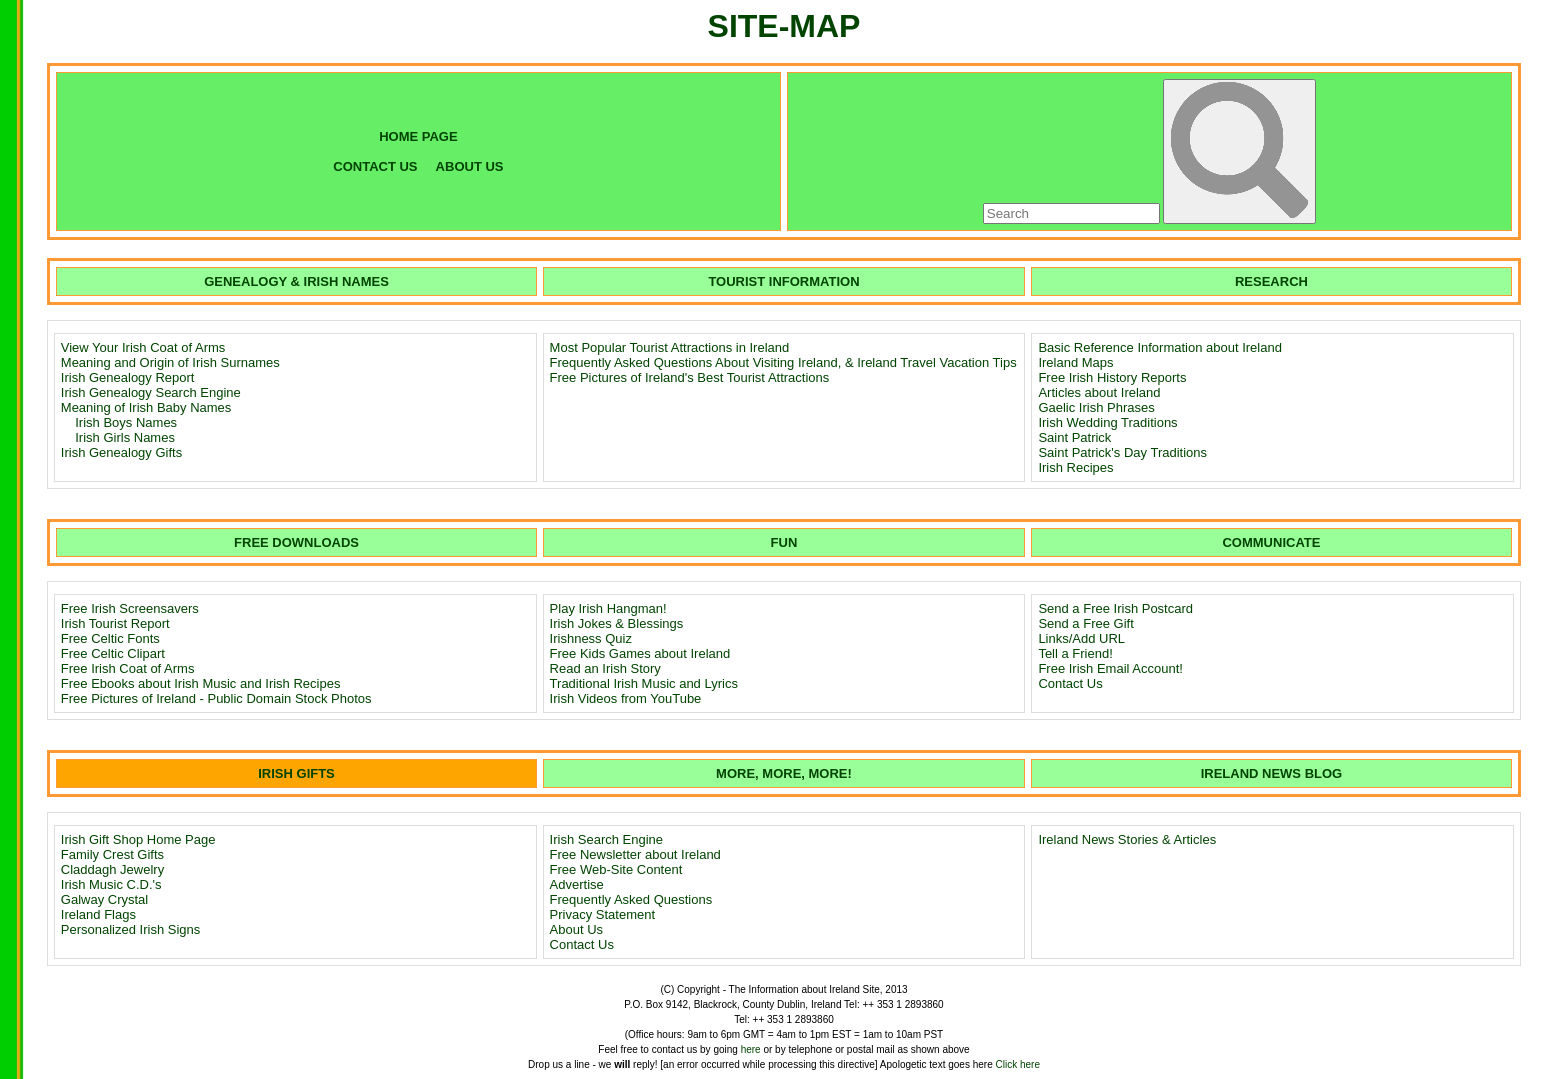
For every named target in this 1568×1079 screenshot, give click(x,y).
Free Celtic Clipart (113, 653)
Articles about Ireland (1099, 392)
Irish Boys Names (126, 422)
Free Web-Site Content (616, 869)
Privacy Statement (603, 914)
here (751, 1049)
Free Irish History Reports (1112, 377)
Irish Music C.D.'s (111, 884)
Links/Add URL (1081, 638)
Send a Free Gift (1085, 623)
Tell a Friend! (1075, 653)
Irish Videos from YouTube (626, 698)
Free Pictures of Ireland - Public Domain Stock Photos (216, 698)
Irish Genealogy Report (128, 377)
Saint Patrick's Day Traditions (1122, 452)
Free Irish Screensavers (130, 608)
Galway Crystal (104, 899)
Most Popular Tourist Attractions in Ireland (670, 347)
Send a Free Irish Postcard (1115, 608)
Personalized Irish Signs (130, 929)
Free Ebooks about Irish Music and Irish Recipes (201, 683)
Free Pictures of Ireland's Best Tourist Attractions (690, 377)
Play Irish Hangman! (608, 608)
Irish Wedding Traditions (1107, 422)
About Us (576, 929)
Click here (1018, 1064)
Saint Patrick (1074, 437)
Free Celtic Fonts (110, 638)
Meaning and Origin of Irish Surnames (170, 362)
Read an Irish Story (605, 668)
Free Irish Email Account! (1110, 668)
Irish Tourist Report (115, 623)
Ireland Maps (1075, 362)
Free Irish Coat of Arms (128, 668)
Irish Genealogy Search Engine (151, 392)
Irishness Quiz (591, 638)
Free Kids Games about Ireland (640, 653)
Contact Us (1070, 683)
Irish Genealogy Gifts (121, 452)
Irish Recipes (1075, 467)
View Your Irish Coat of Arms (143, 347)
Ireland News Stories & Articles (1127, 839)
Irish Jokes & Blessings (617, 623)
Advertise (577, 884)
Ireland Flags (98, 914)
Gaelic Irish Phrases (1096, 407)
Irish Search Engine (606, 839)
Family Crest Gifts (112, 854)
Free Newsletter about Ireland (635, 854)
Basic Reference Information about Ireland (1160, 347)
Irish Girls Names (125, 437)
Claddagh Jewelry (112, 869)
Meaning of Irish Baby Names (146, 407)
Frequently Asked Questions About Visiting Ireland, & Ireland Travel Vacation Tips (783, 362)
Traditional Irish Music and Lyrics (644, 683)
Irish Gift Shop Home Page (138, 839)
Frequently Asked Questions (631, 899)
